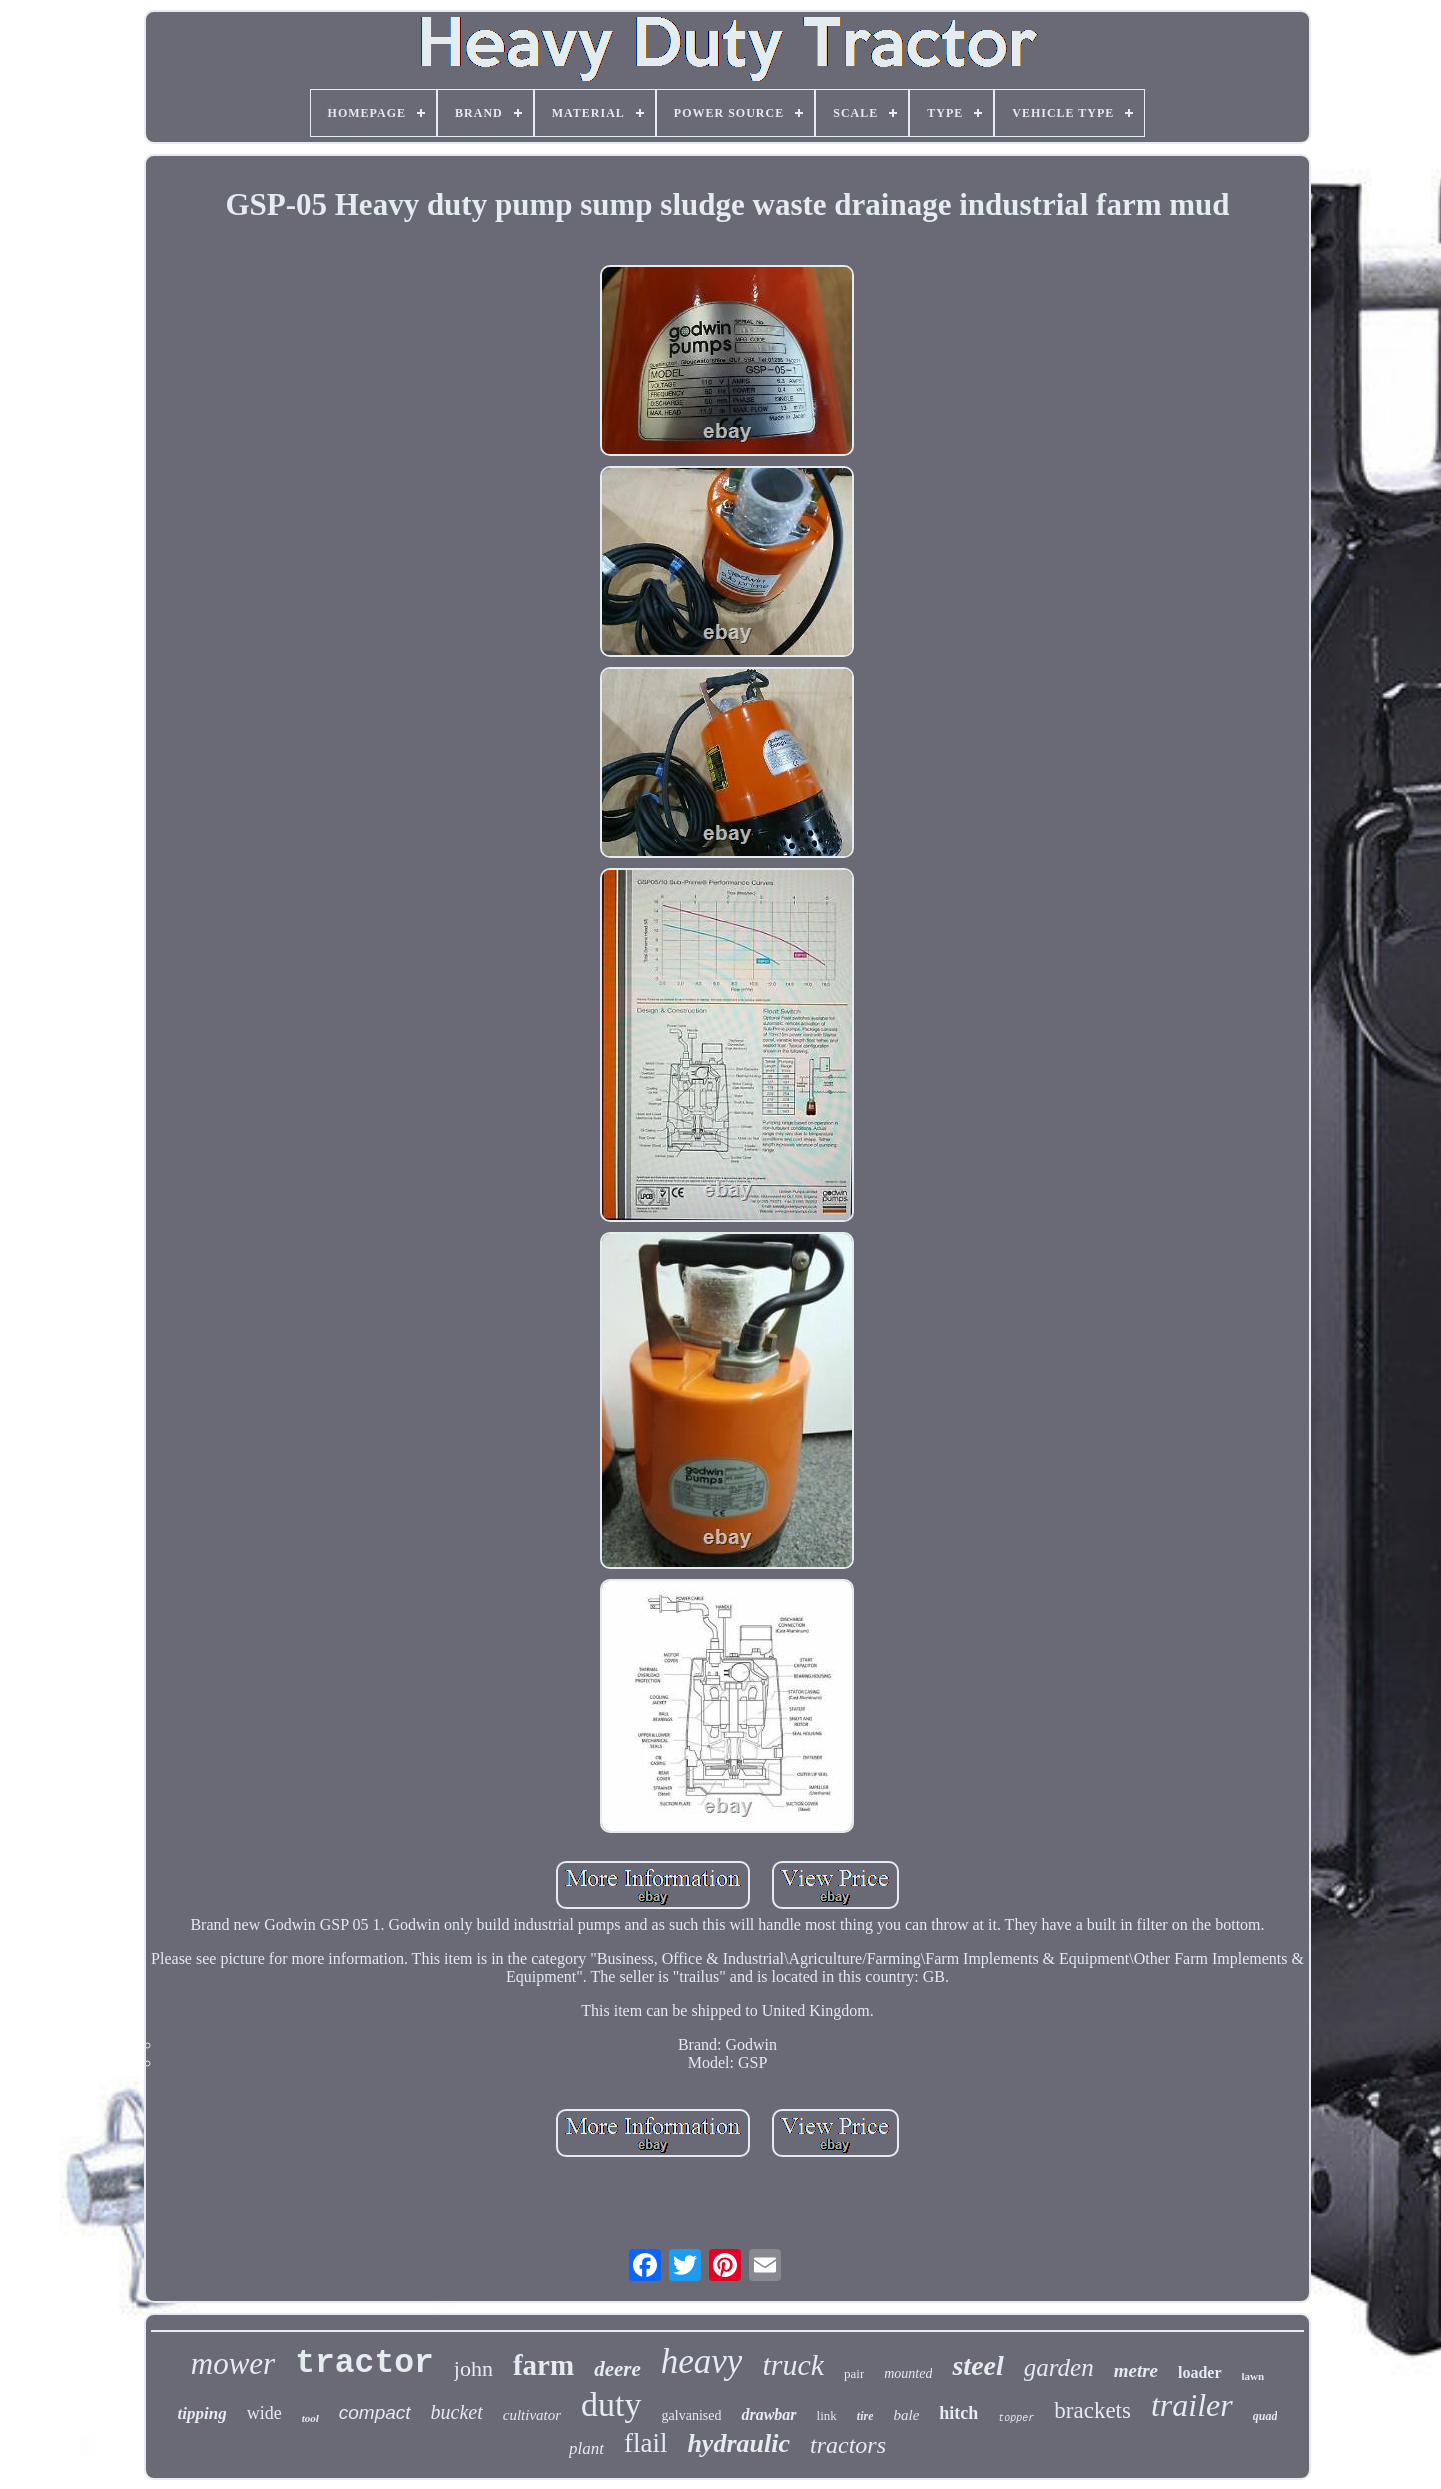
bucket (457, 2412)
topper (1016, 2418)
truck (793, 2364)
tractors (848, 2445)
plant (586, 2448)
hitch (958, 2413)
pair (854, 2373)
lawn (1253, 2376)
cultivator (532, 2415)
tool (310, 2418)
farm (543, 2365)
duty (611, 2404)
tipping (202, 2413)
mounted (908, 2373)
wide (264, 2413)
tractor (364, 2363)
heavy (702, 2361)
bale (906, 2415)
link (827, 2415)
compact (375, 2412)
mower (233, 2363)
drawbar (768, 2414)
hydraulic (738, 2443)
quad (1265, 2416)
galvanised (692, 2415)
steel (977, 2365)
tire (865, 2416)
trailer (1192, 2405)
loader (1200, 2372)
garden (1059, 2367)
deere (617, 2369)
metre (1136, 2370)
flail (645, 2443)
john (473, 2368)
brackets (1092, 2410)
